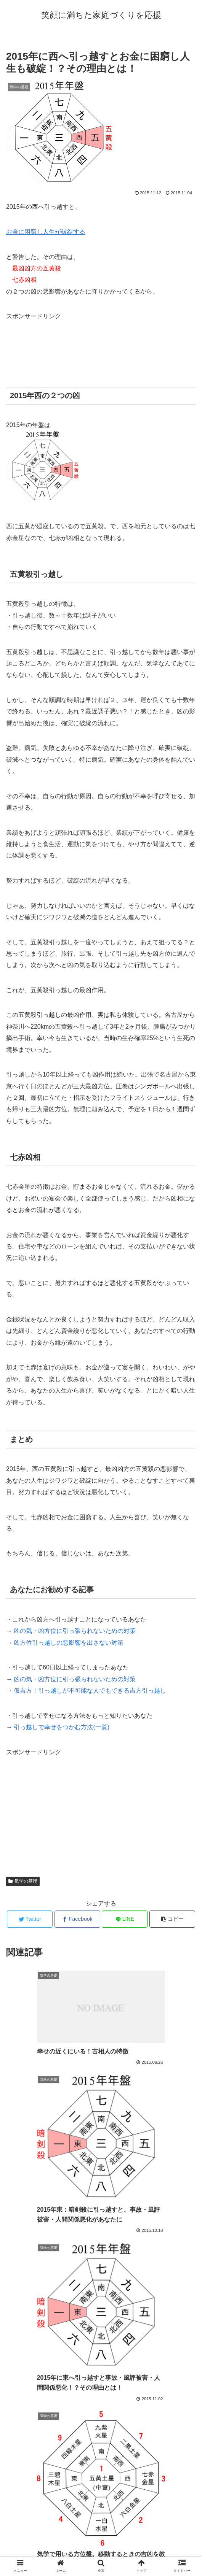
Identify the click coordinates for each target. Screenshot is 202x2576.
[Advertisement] (67, 341)
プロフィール (101, 2551)
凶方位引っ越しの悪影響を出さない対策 (68, 1642)
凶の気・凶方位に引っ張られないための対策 (75, 1631)
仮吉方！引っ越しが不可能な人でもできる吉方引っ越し (90, 1690)
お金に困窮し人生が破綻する (45, 232)
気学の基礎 (22, 1881)
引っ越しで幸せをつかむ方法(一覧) (61, 1727)
